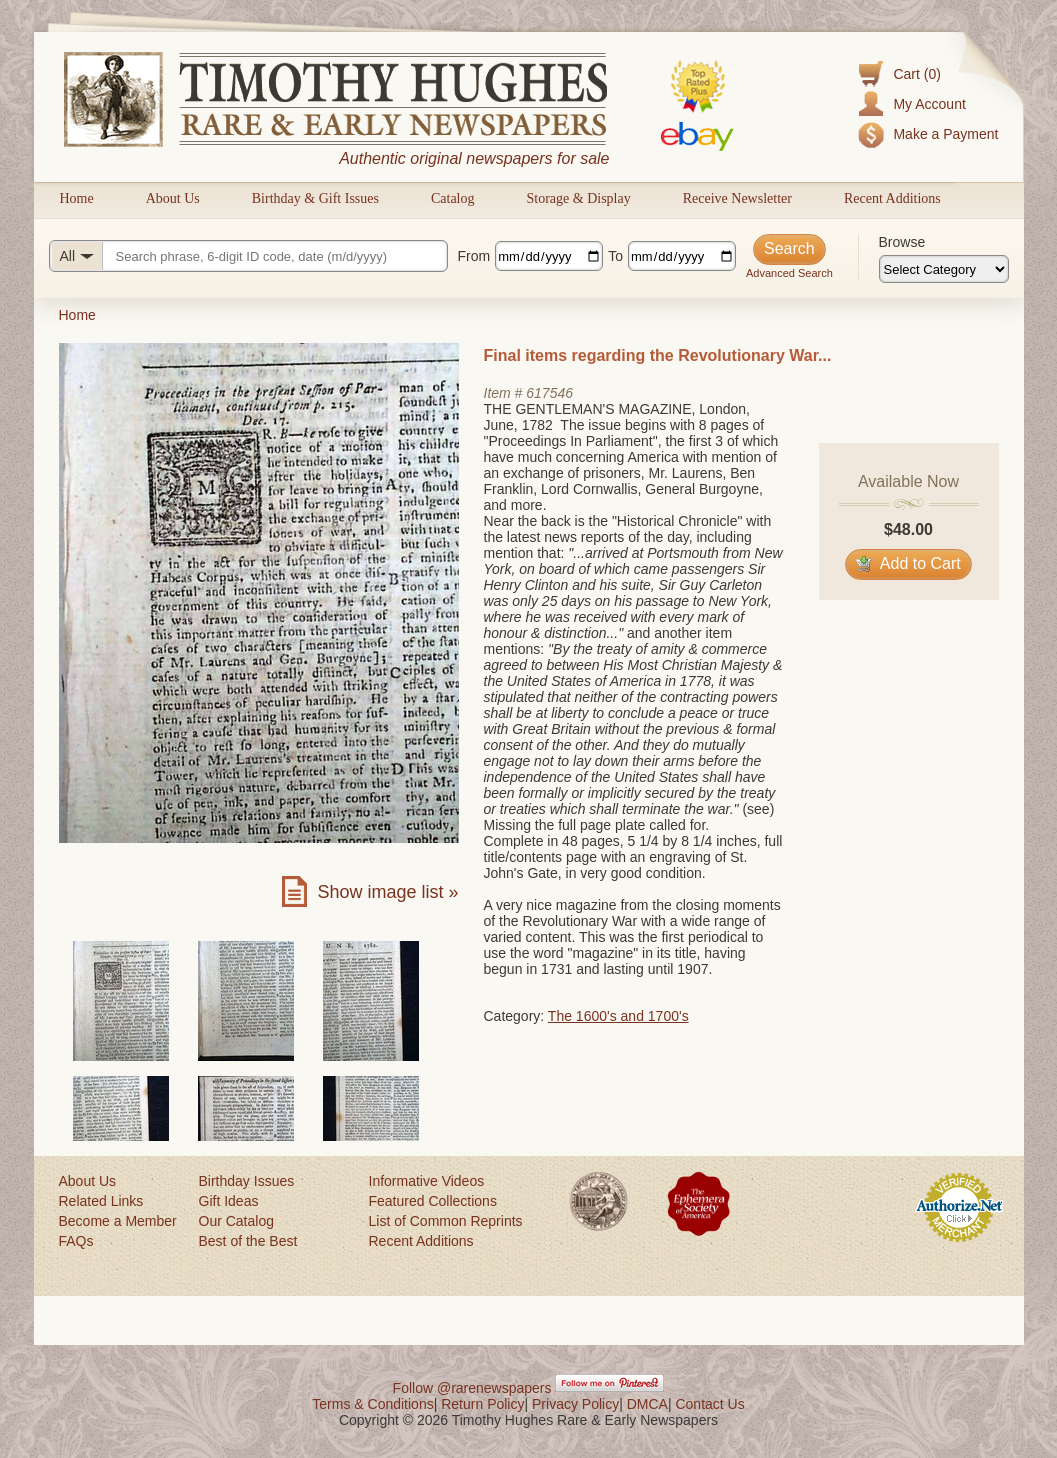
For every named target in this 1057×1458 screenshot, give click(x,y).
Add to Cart (908, 563)
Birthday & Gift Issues (315, 198)
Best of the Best (248, 1241)
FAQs (76, 1241)
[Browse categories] (944, 269)
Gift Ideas (229, 1201)
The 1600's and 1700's (618, 1016)
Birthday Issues (247, 1181)
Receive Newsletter (737, 198)
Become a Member (118, 1221)
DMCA (647, 1404)
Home (77, 198)
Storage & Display (578, 198)
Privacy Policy (575, 1404)
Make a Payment (945, 134)
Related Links (101, 1201)
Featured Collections (433, 1201)
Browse (902, 242)
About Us (173, 198)
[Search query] (248, 256)
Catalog (453, 198)
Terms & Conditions (372, 1404)
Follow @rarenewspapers (472, 1388)
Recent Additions (892, 198)
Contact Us (709, 1404)
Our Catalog (236, 1221)
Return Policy (482, 1404)
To (615, 256)
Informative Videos (427, 1181)
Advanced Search (789, 273)
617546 (549, 393)
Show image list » (387, 892)
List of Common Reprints (446, 1221)
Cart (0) (916, 74)
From (474, 256)
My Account (929, 104)
